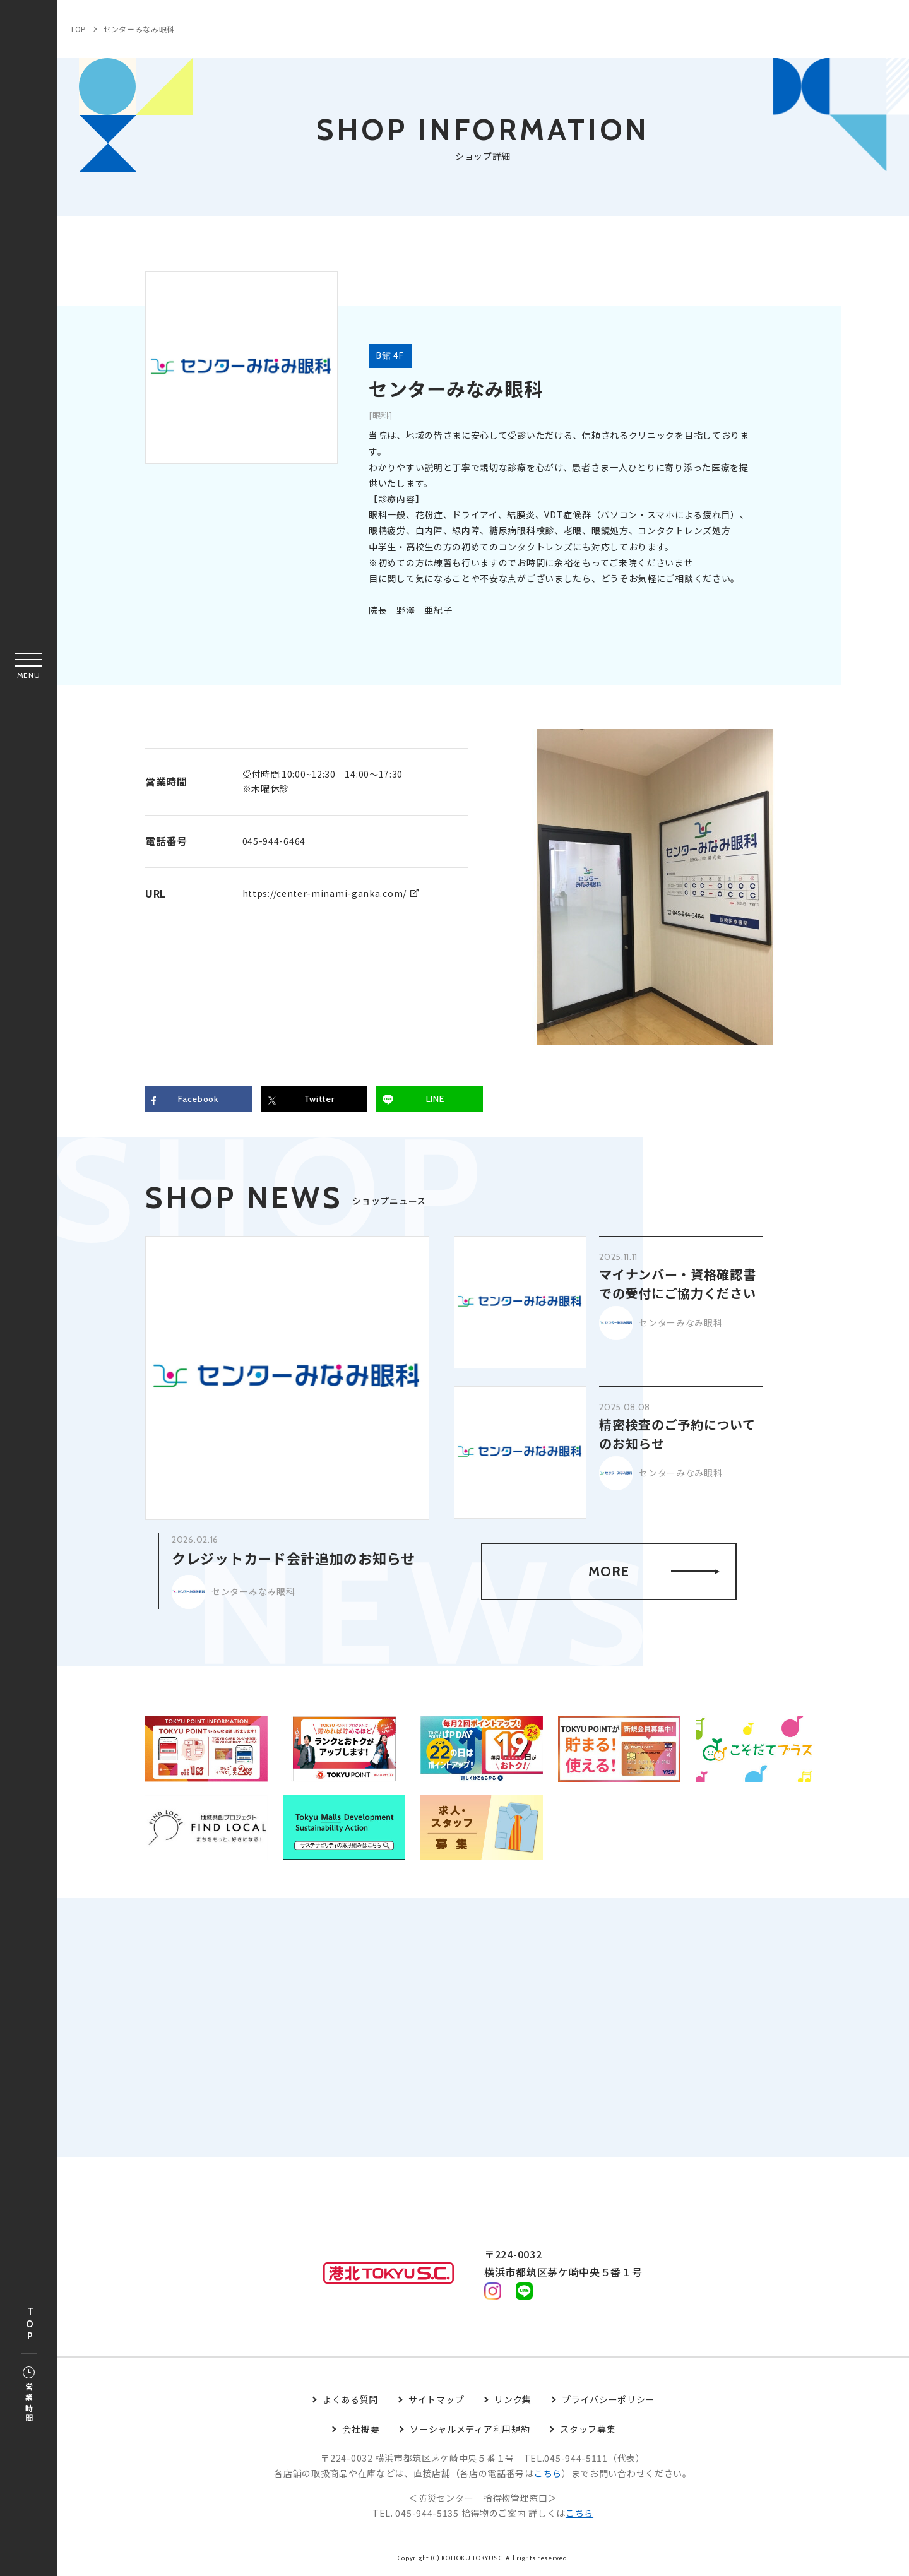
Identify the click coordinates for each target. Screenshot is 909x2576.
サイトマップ (436, 2399)
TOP (29, 2324)
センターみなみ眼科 (139, 28)
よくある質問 (350, 2399)
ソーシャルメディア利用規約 (470, 2429)
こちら (548, 2473)
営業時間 (28, 2395)
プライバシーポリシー (608, 2399)
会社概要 (360, 2429)
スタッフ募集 (587, 2429)
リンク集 (513, 2399)
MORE (654, 1571)
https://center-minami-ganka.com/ (324, 893)
